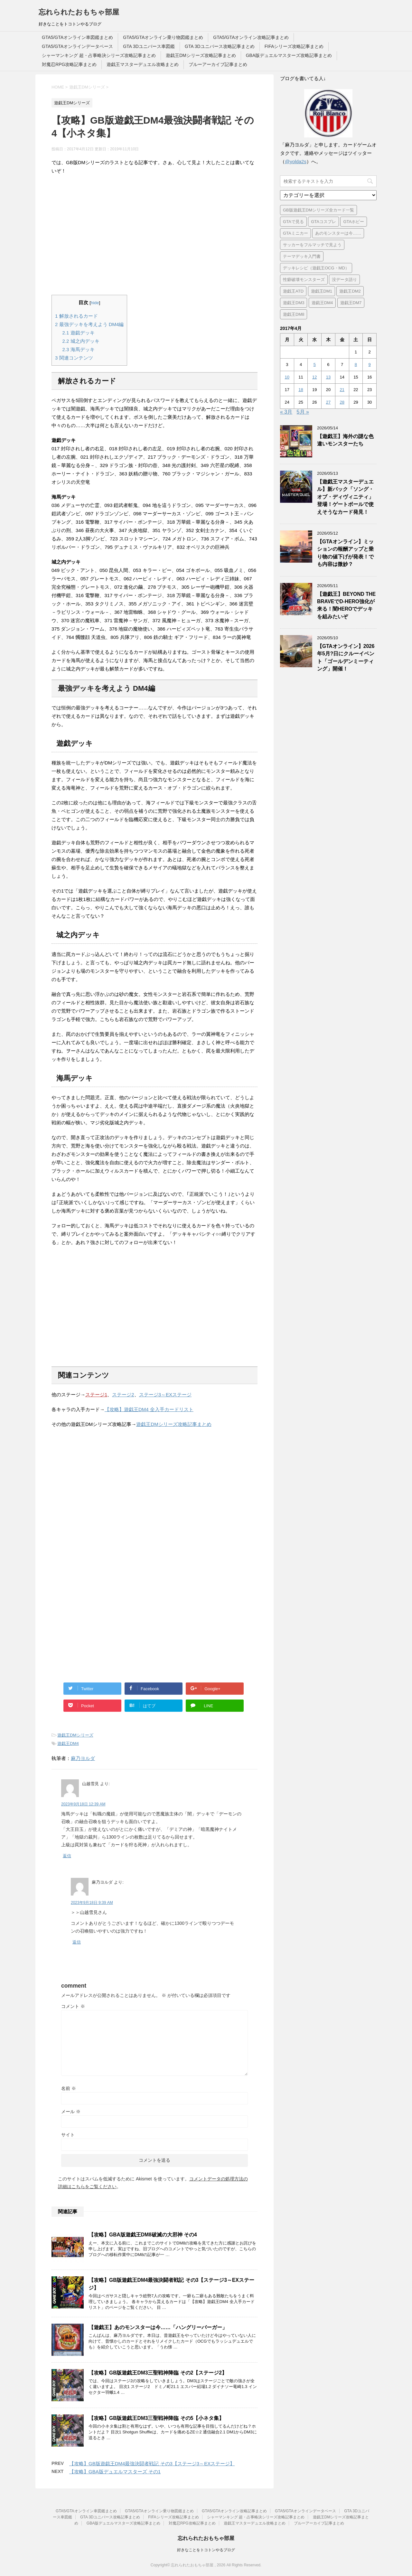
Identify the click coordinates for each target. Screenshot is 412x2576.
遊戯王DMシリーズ (75, 1735)
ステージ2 (123, 1394)
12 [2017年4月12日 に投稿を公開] (314, 377)
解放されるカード (76, 316)
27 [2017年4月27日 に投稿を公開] (328, 402)
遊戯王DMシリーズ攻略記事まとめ (201, 55)
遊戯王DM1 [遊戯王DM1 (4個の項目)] (321, 291)
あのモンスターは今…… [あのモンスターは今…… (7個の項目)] (338, 233)
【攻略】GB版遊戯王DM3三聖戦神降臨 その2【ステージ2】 (158, 2372)
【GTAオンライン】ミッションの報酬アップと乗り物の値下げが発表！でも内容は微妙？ (345, 553)
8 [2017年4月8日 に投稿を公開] (356, 364)
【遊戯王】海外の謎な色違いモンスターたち (345, 440)
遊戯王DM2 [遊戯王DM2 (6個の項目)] (349, 291)
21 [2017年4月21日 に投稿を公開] (342, 389)
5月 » (303, 412)
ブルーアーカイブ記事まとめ (218, 64)
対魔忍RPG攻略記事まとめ (69, 64)
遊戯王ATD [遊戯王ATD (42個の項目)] (293, 291)
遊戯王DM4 (68, 1743)
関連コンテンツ (74, 358)
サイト (68, 2134)
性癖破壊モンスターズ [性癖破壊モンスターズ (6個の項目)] (304, 279)
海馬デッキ (78, 349)
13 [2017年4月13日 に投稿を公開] (328, 377)
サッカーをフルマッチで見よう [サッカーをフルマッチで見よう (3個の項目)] (312, 244)
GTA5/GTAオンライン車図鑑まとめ (77, 37)
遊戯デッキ (78, 332)
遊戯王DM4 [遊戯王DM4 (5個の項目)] (322, 302)
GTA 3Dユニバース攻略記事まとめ (220, 46)
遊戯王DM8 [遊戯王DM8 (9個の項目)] (293, 314)
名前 (68, 2088)
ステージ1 (96, 1394)
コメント (73, 2006)
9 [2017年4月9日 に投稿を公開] (369, 364)
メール (70, 2111)
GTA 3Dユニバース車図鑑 (149, 46)
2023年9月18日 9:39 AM (92, 1902)
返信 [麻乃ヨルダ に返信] (76, 1942)
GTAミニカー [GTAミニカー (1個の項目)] (295, 233)
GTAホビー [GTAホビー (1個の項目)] (353, 221)
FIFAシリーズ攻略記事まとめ (294, 46)
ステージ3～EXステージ (165, 1394)
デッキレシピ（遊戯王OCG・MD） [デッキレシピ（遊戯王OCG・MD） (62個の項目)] (316, 268)
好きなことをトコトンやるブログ (206, 2550)
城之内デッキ (80, 341)
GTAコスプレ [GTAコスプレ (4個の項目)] (323, 221)
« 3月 (286, 412)
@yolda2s (295, 161)
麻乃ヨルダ (83, 1758)
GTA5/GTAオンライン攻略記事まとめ (251, 37)
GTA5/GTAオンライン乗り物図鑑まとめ (163, 37)
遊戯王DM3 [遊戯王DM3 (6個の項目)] (293, 302)
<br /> (71, 1473)
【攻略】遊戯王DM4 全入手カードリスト (149, 1409)
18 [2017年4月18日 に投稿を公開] (300, 389)
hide (95, 302)
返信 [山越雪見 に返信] (67, 1855)
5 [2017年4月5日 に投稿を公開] (315, 364)
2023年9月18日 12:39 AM (83, 1804)
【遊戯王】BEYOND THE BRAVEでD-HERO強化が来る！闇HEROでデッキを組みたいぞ (346, 605)
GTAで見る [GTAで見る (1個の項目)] (293, 221)
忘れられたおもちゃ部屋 (79, 12)
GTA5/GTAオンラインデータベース (77, 46)
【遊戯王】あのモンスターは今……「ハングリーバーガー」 (158, 2327)
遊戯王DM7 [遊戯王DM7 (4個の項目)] (350, 302)
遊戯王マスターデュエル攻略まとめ (143, 64)
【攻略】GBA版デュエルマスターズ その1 (115, 2471)
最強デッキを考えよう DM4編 (89, 324)
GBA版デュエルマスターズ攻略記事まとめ (289, 55)
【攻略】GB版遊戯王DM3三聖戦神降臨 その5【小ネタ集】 (156, 2418)
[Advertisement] (155, 235)
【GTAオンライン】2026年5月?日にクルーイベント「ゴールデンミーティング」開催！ (345, 657)
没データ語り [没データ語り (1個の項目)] (344, 279)
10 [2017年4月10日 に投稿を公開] (287, 377)
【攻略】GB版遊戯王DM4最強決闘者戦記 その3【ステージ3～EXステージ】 (152, 2463)
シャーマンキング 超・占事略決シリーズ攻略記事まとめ (99, 55)
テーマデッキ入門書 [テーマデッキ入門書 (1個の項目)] (302, 256)
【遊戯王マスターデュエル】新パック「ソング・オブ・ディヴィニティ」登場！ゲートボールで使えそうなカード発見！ (345, 497)
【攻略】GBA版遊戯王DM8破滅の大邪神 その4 (143, 2234)
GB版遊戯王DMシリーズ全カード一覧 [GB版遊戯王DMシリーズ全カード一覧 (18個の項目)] (318, 210)
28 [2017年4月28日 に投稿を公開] (342, 402)
